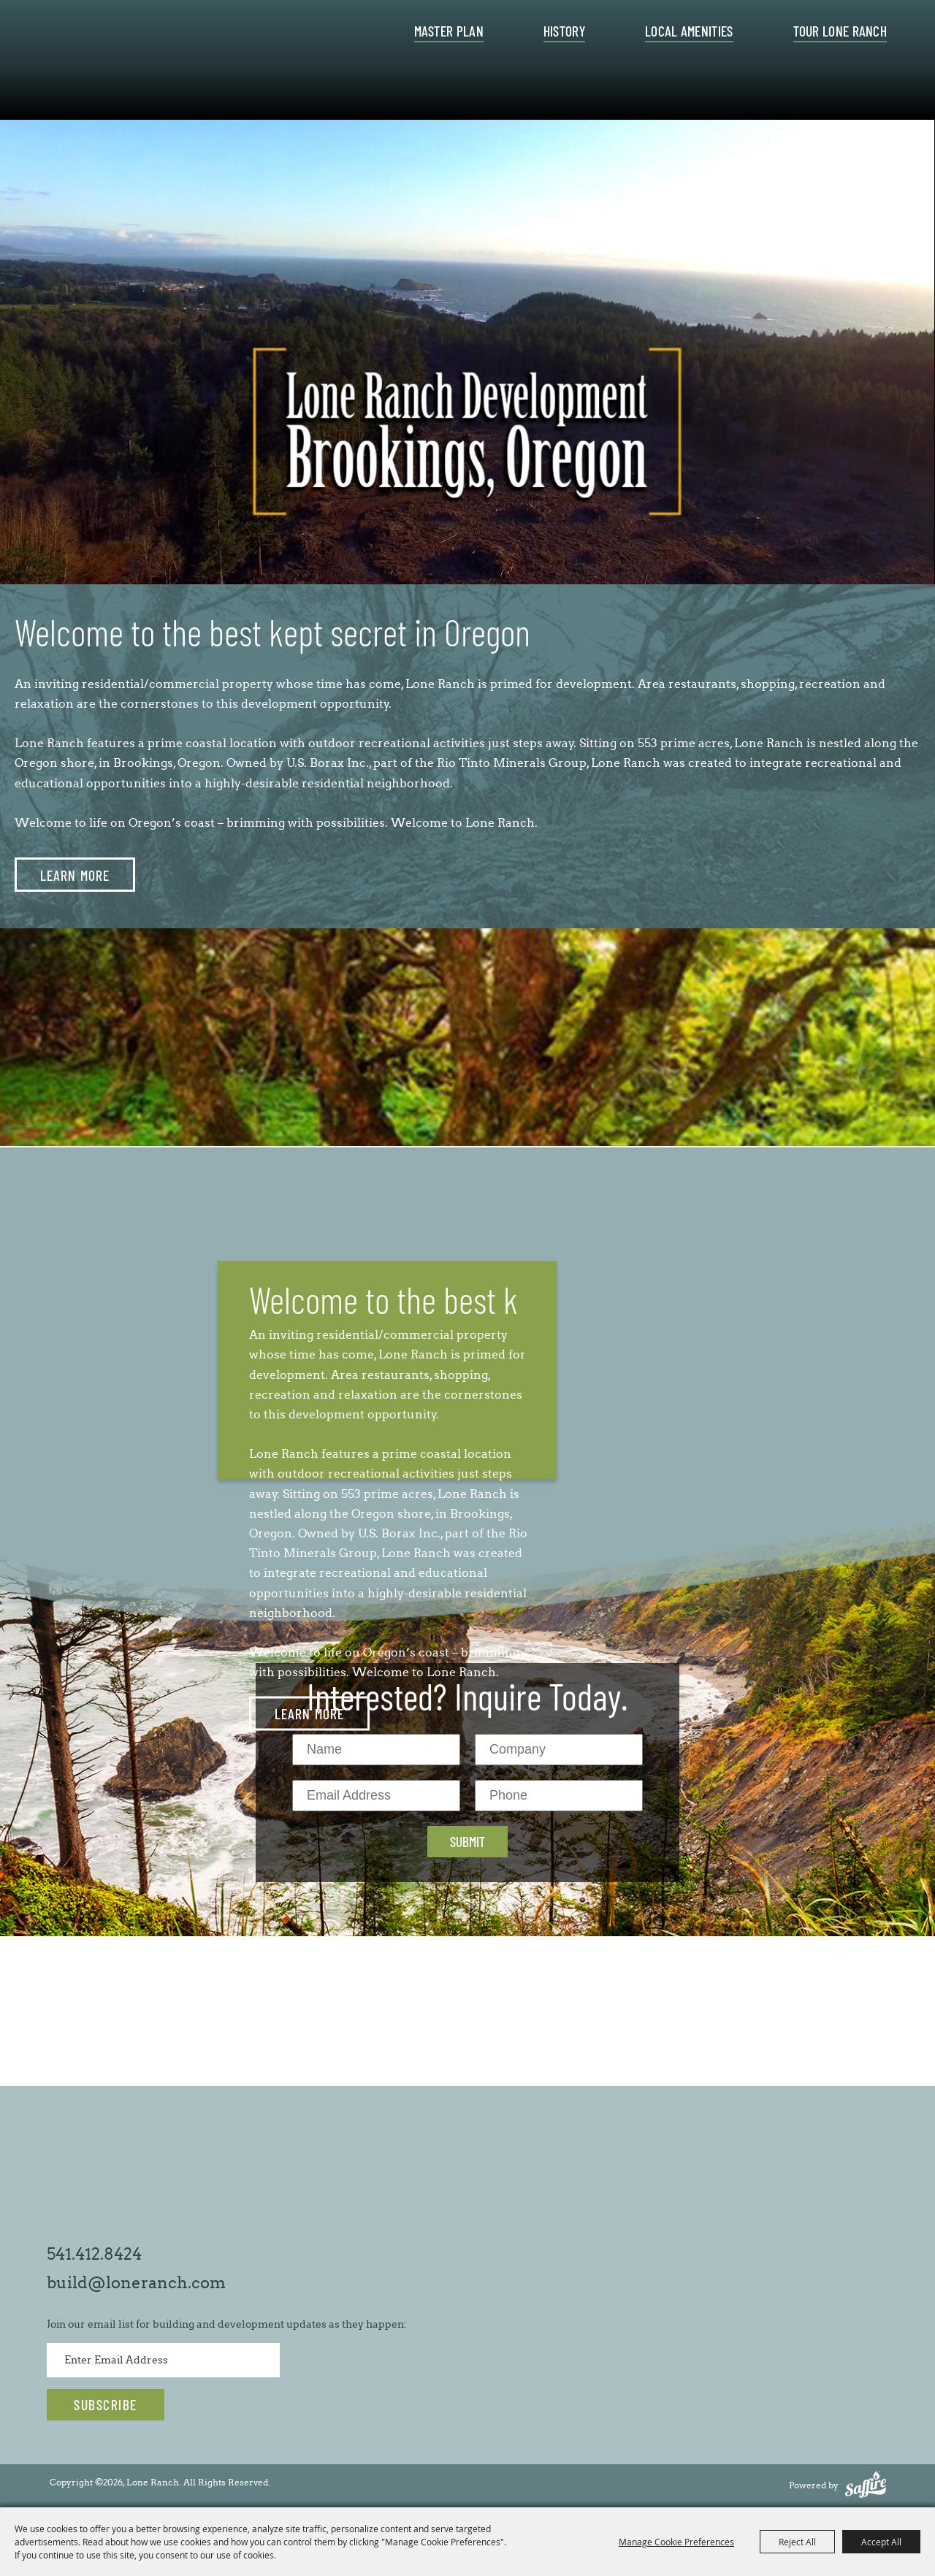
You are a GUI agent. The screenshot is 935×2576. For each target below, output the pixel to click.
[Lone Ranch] (169, 64)
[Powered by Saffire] (865, 2485)
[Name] (376, 1749)
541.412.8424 (94, 2254)
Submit (467, 1841)
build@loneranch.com (136, 2283)
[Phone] (559, 1795)
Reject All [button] (797, 2542)
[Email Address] (376, 1795)
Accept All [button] (881, 2542)
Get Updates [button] (105, 2404)
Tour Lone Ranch (840, 31)
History (564, 31)
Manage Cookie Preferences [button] (676, 2542)
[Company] (559, 1749)
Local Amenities (689, 31)
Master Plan (449, 31)
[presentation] (467, 321)
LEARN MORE (75, 875)
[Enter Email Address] (163, 2360)
